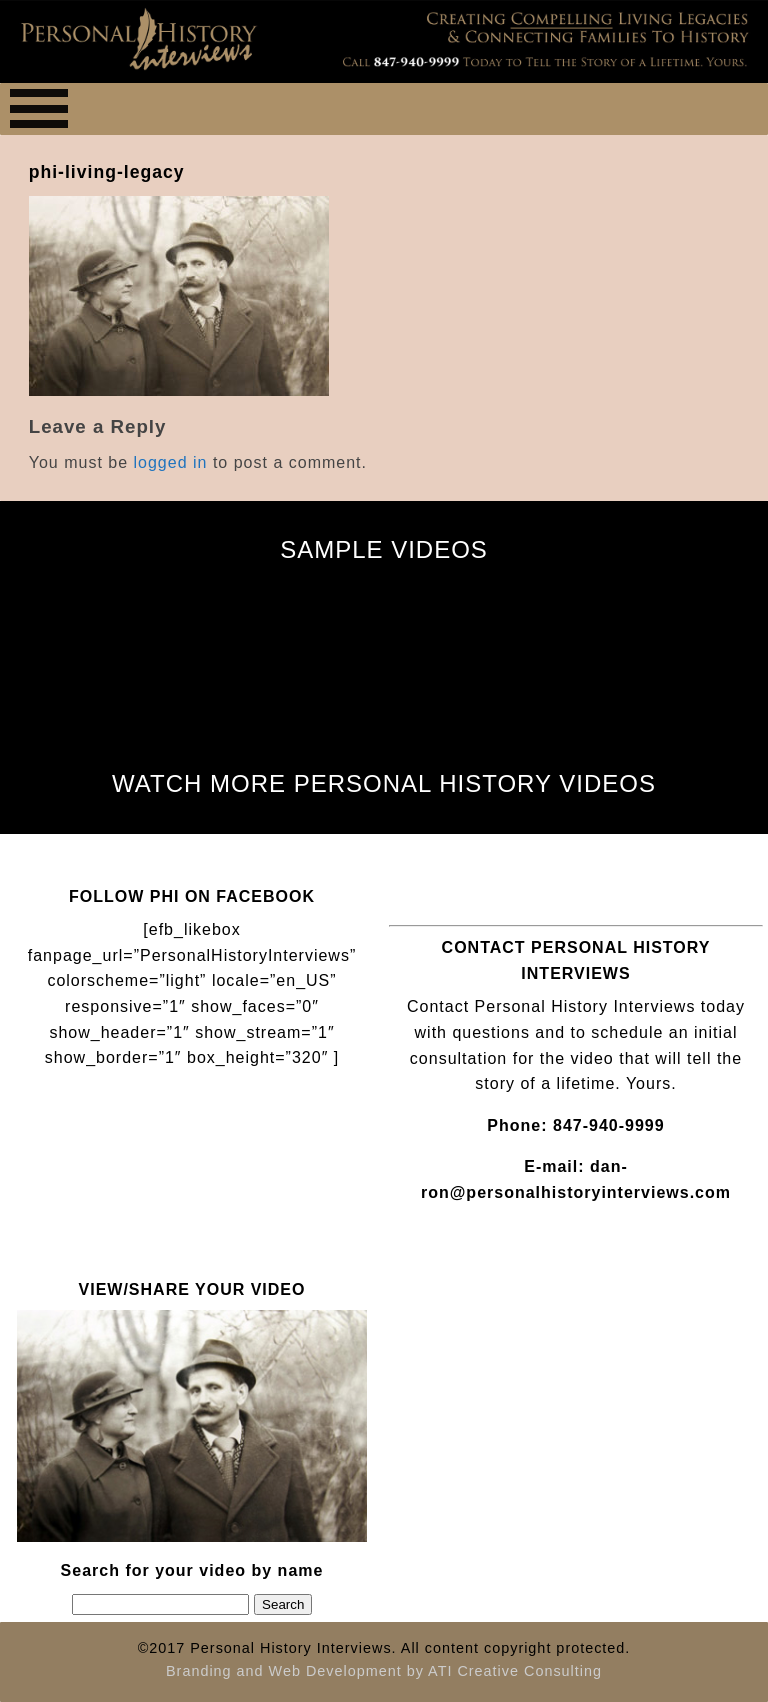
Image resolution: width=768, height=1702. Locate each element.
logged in (171, 462)
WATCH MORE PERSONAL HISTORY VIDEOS (384, 783)
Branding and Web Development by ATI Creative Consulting (384, 1671)
